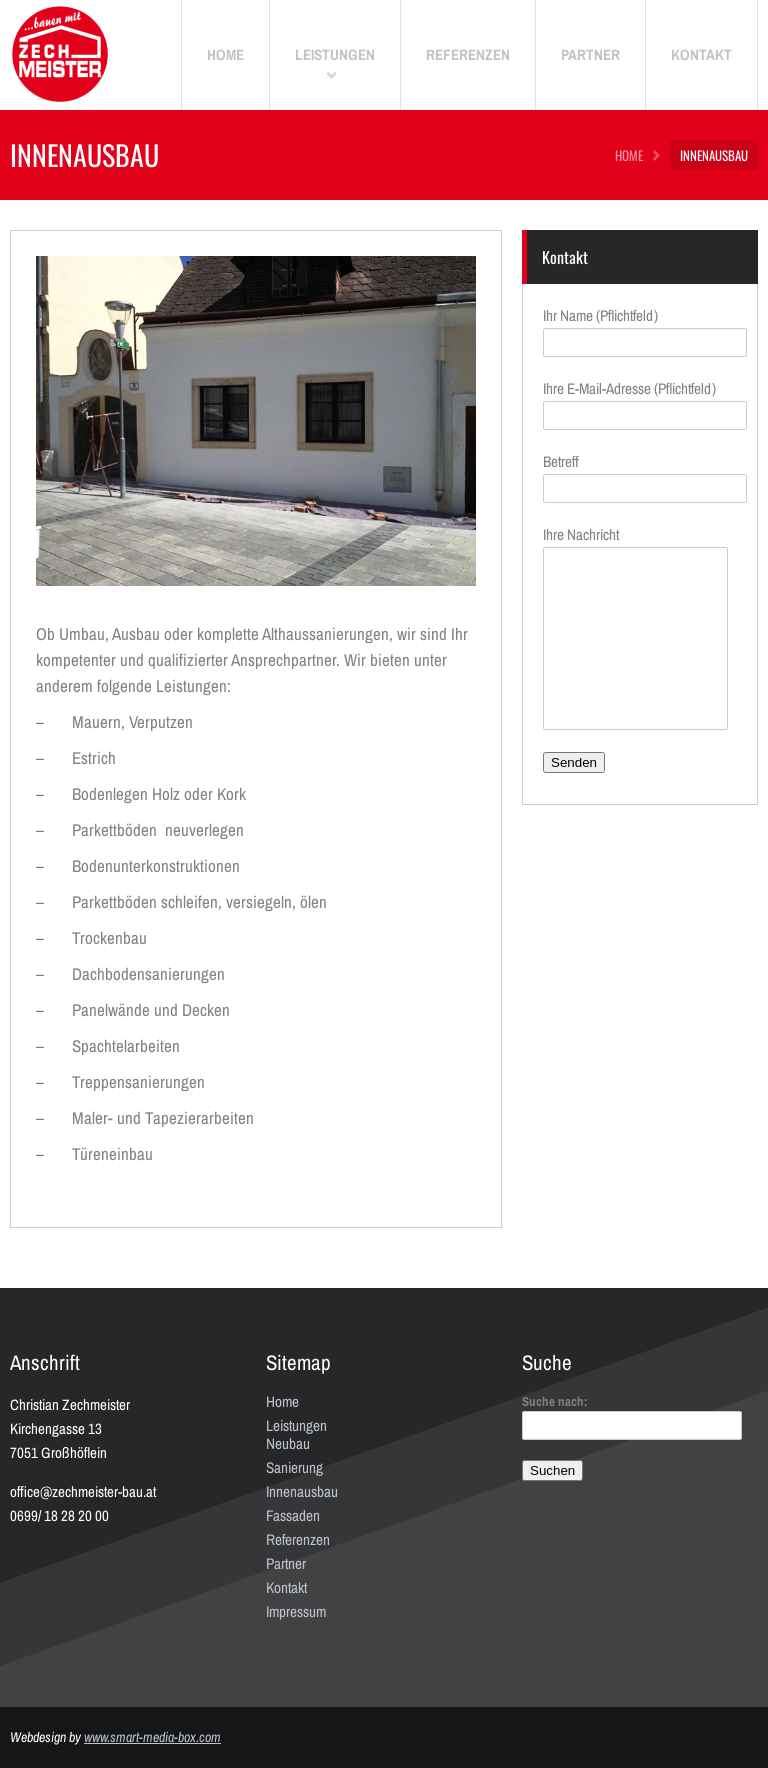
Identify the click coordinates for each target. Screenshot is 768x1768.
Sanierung (294, 1467)
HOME (629, 155)
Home (282, 1401)
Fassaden (293, 1515)
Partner (286, 1563)
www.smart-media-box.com (152, 1737)
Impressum (296, 1611)
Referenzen (298, 1539)
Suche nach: (555, 1401)
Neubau (288, 1443)
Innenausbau (302, 1491)
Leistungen (296, 1425)
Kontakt (286, 1587)
